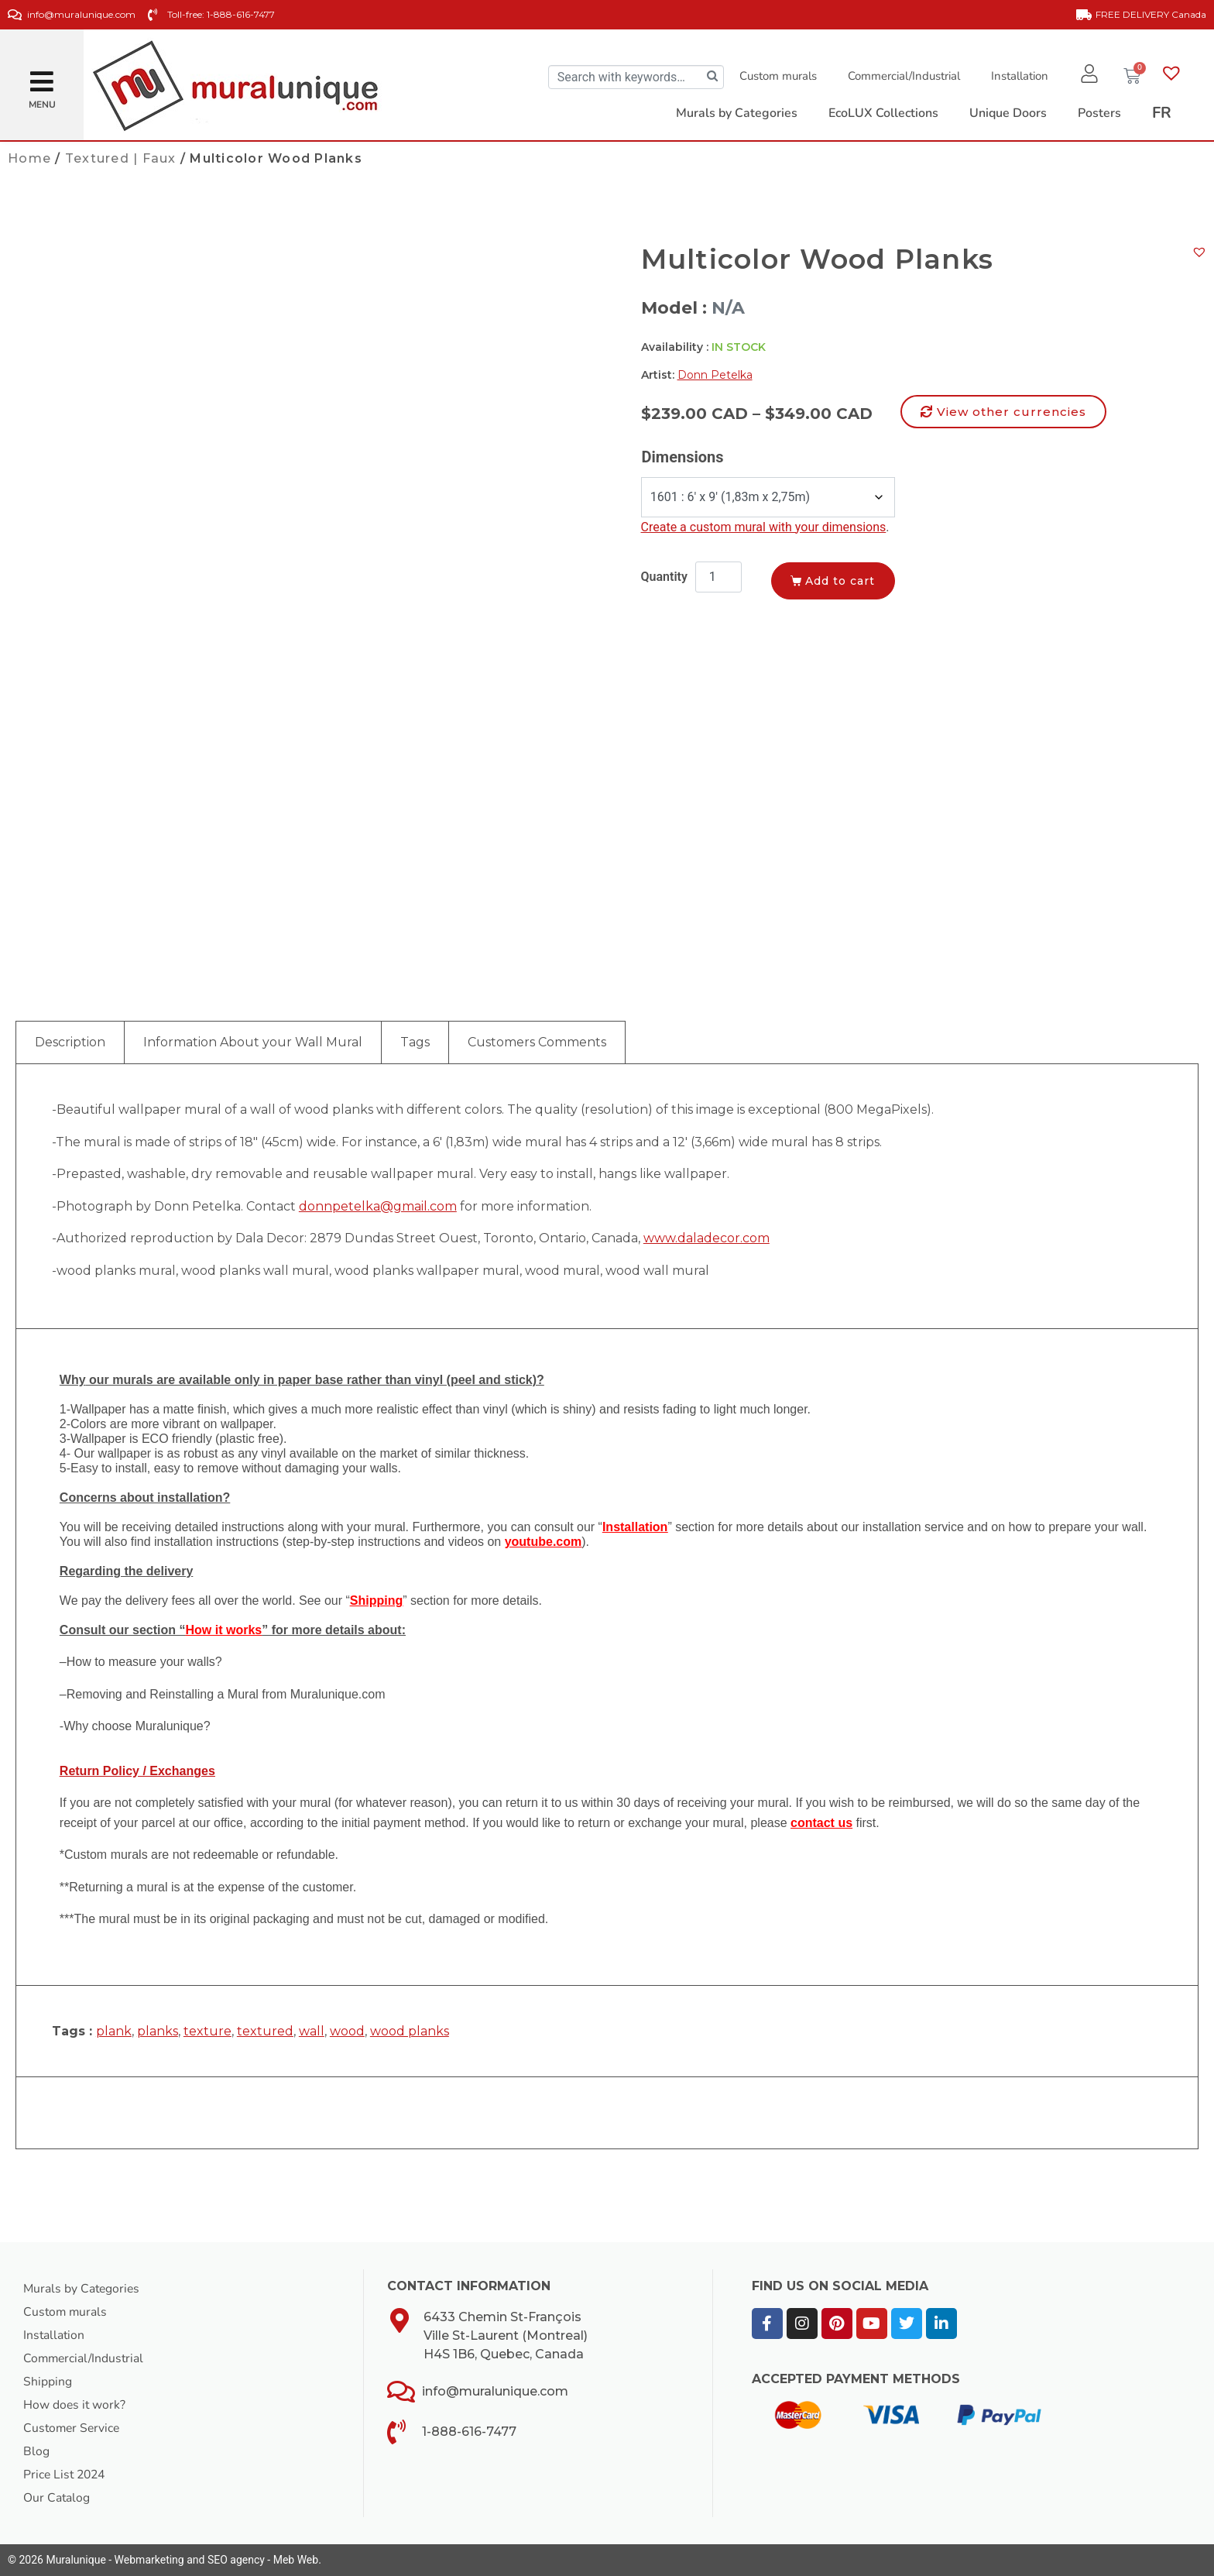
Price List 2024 (66, 2474)
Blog (36, 2451)
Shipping (47, 2381)
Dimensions (683, 457)
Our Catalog (57, 2497)
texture (207, 2031)
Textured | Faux (121, 158)
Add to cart (842, 581)
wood (347, 2031)
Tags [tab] (415, 1042)
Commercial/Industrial (902, 76)
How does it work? (75, 2404)
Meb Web (295, 2560)
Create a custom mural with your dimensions (763, 527)
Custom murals (776, 76)
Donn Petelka (715, 375)
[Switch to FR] (1162, 113)
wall (311, 2031)
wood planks (409, 2031)
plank (114, 2031)
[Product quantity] (718, 577)
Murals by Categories (82, 2288)
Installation (1018, 76)
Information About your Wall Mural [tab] (252, 1042)
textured (265, 2031)
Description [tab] (70, 1042)
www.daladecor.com (706, 1238)
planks (157, 2031)
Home (29, 158)
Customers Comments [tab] (537, 1042)
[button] (42, 75)
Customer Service (73, 2428)
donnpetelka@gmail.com (378, 1206)
